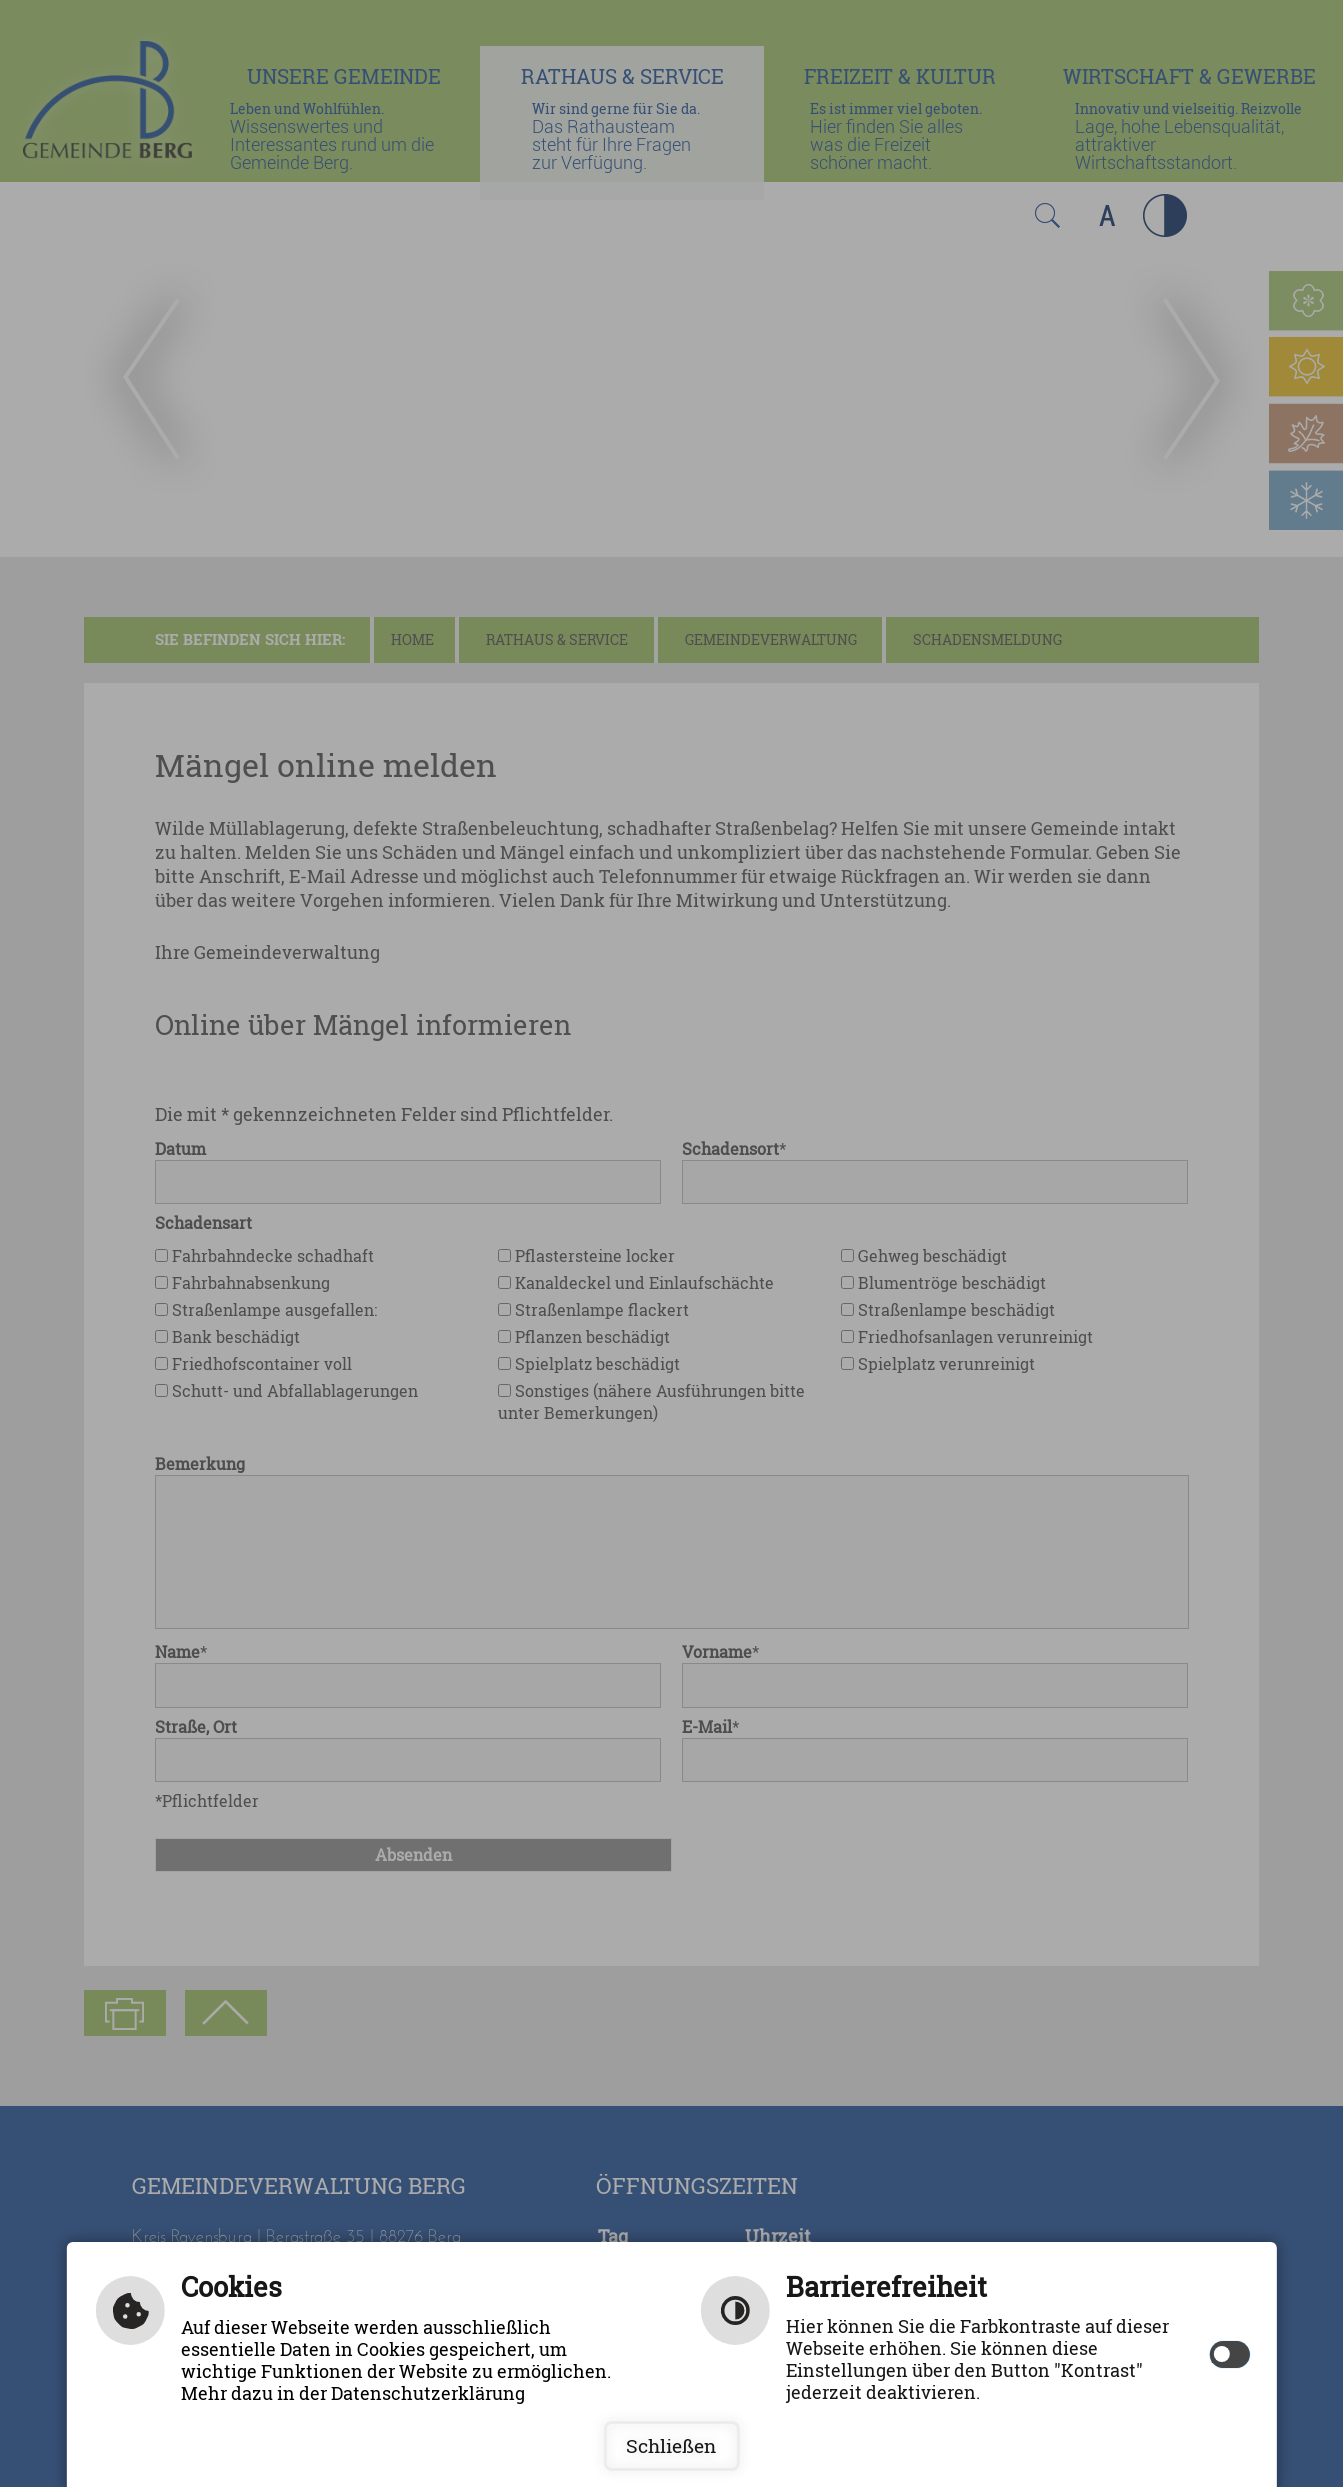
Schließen (671, 2446)
